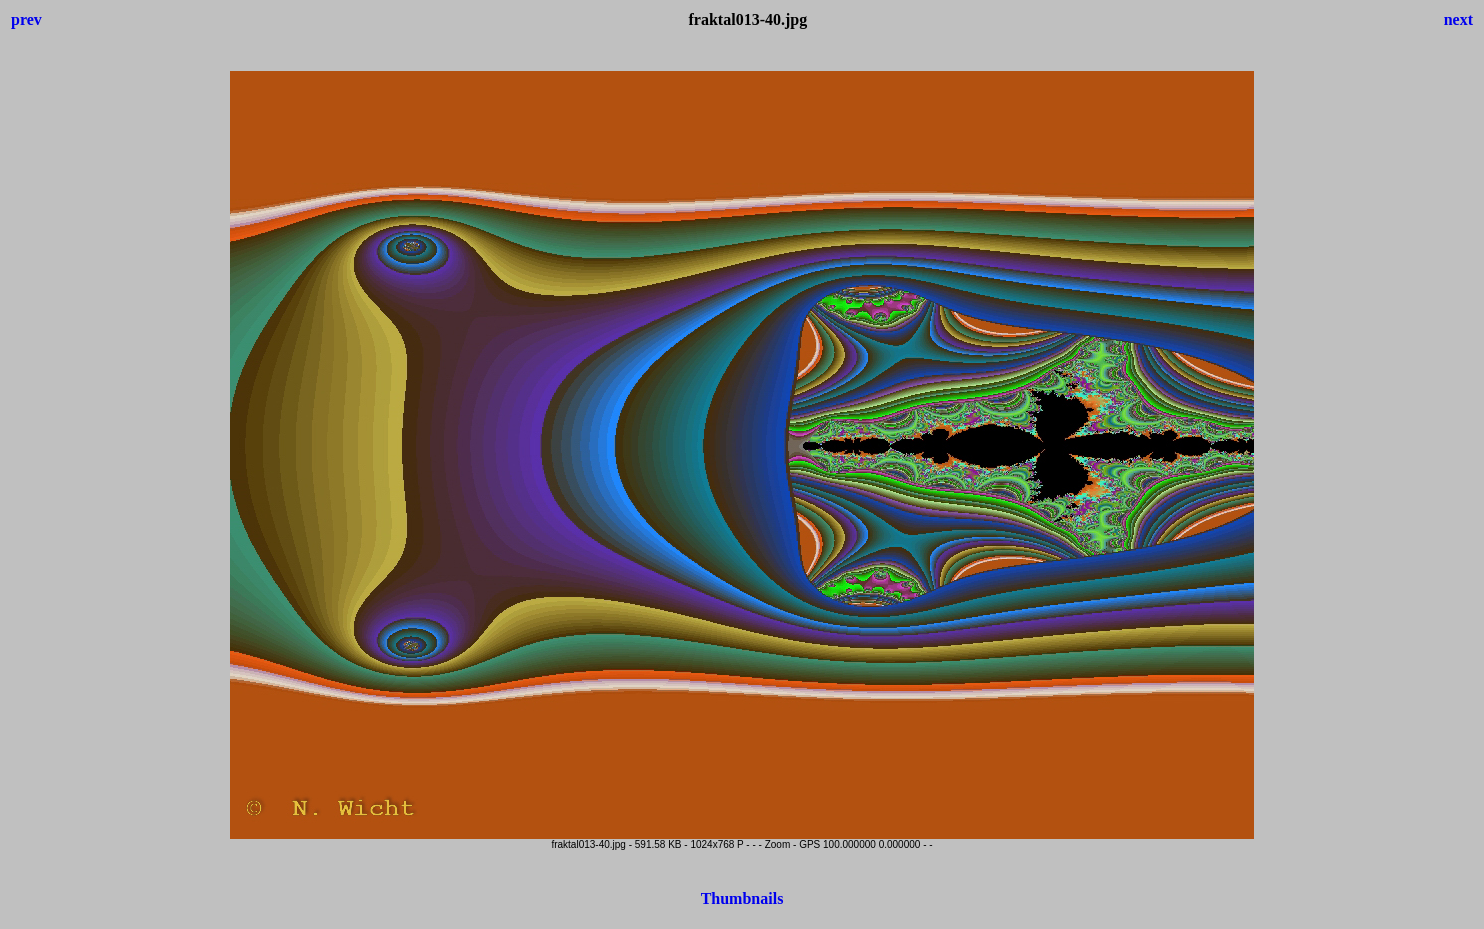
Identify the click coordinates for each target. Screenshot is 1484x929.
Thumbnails (742, 898)
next (1458, 19)
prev (26, 19)
